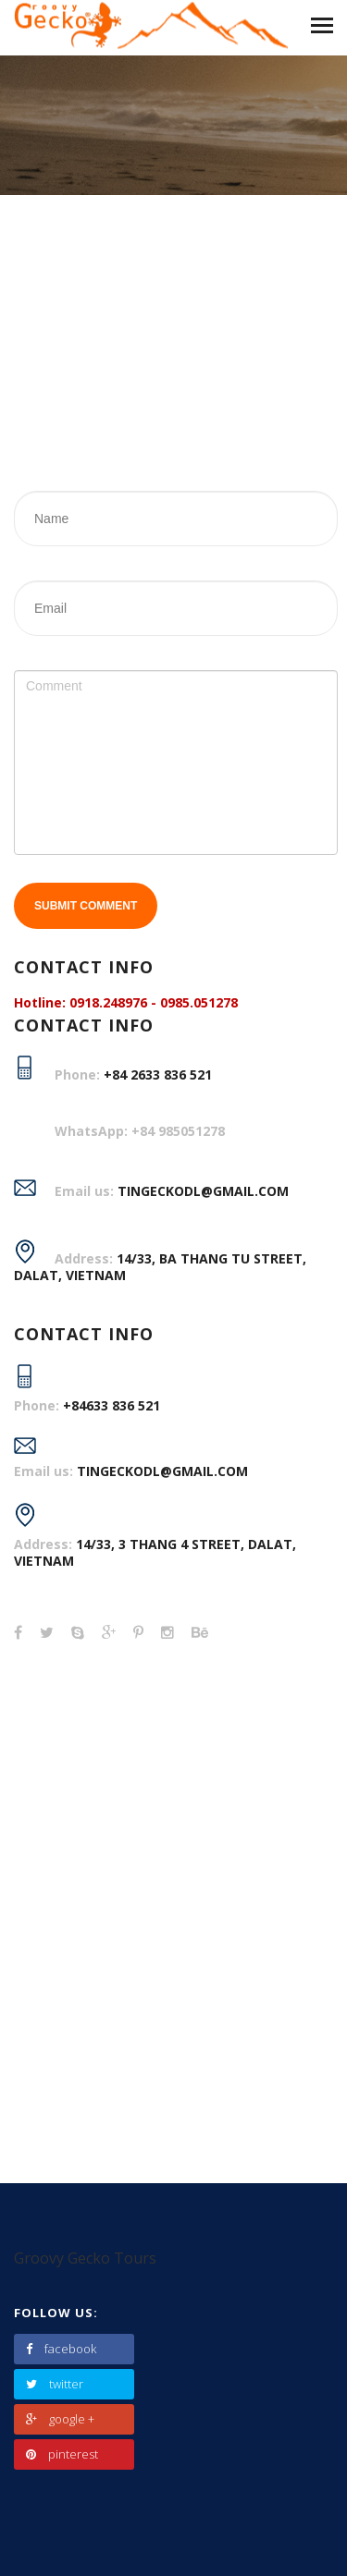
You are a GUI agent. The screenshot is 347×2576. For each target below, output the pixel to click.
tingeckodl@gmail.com (162, 1471)
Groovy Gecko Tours (85, 2258)
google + (60, 2419)
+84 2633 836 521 (158, 1074)
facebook (61, 2348)
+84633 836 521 (111, 1405)
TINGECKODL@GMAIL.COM (203, 1191)
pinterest (62, 2454)
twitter (54, 2383)
